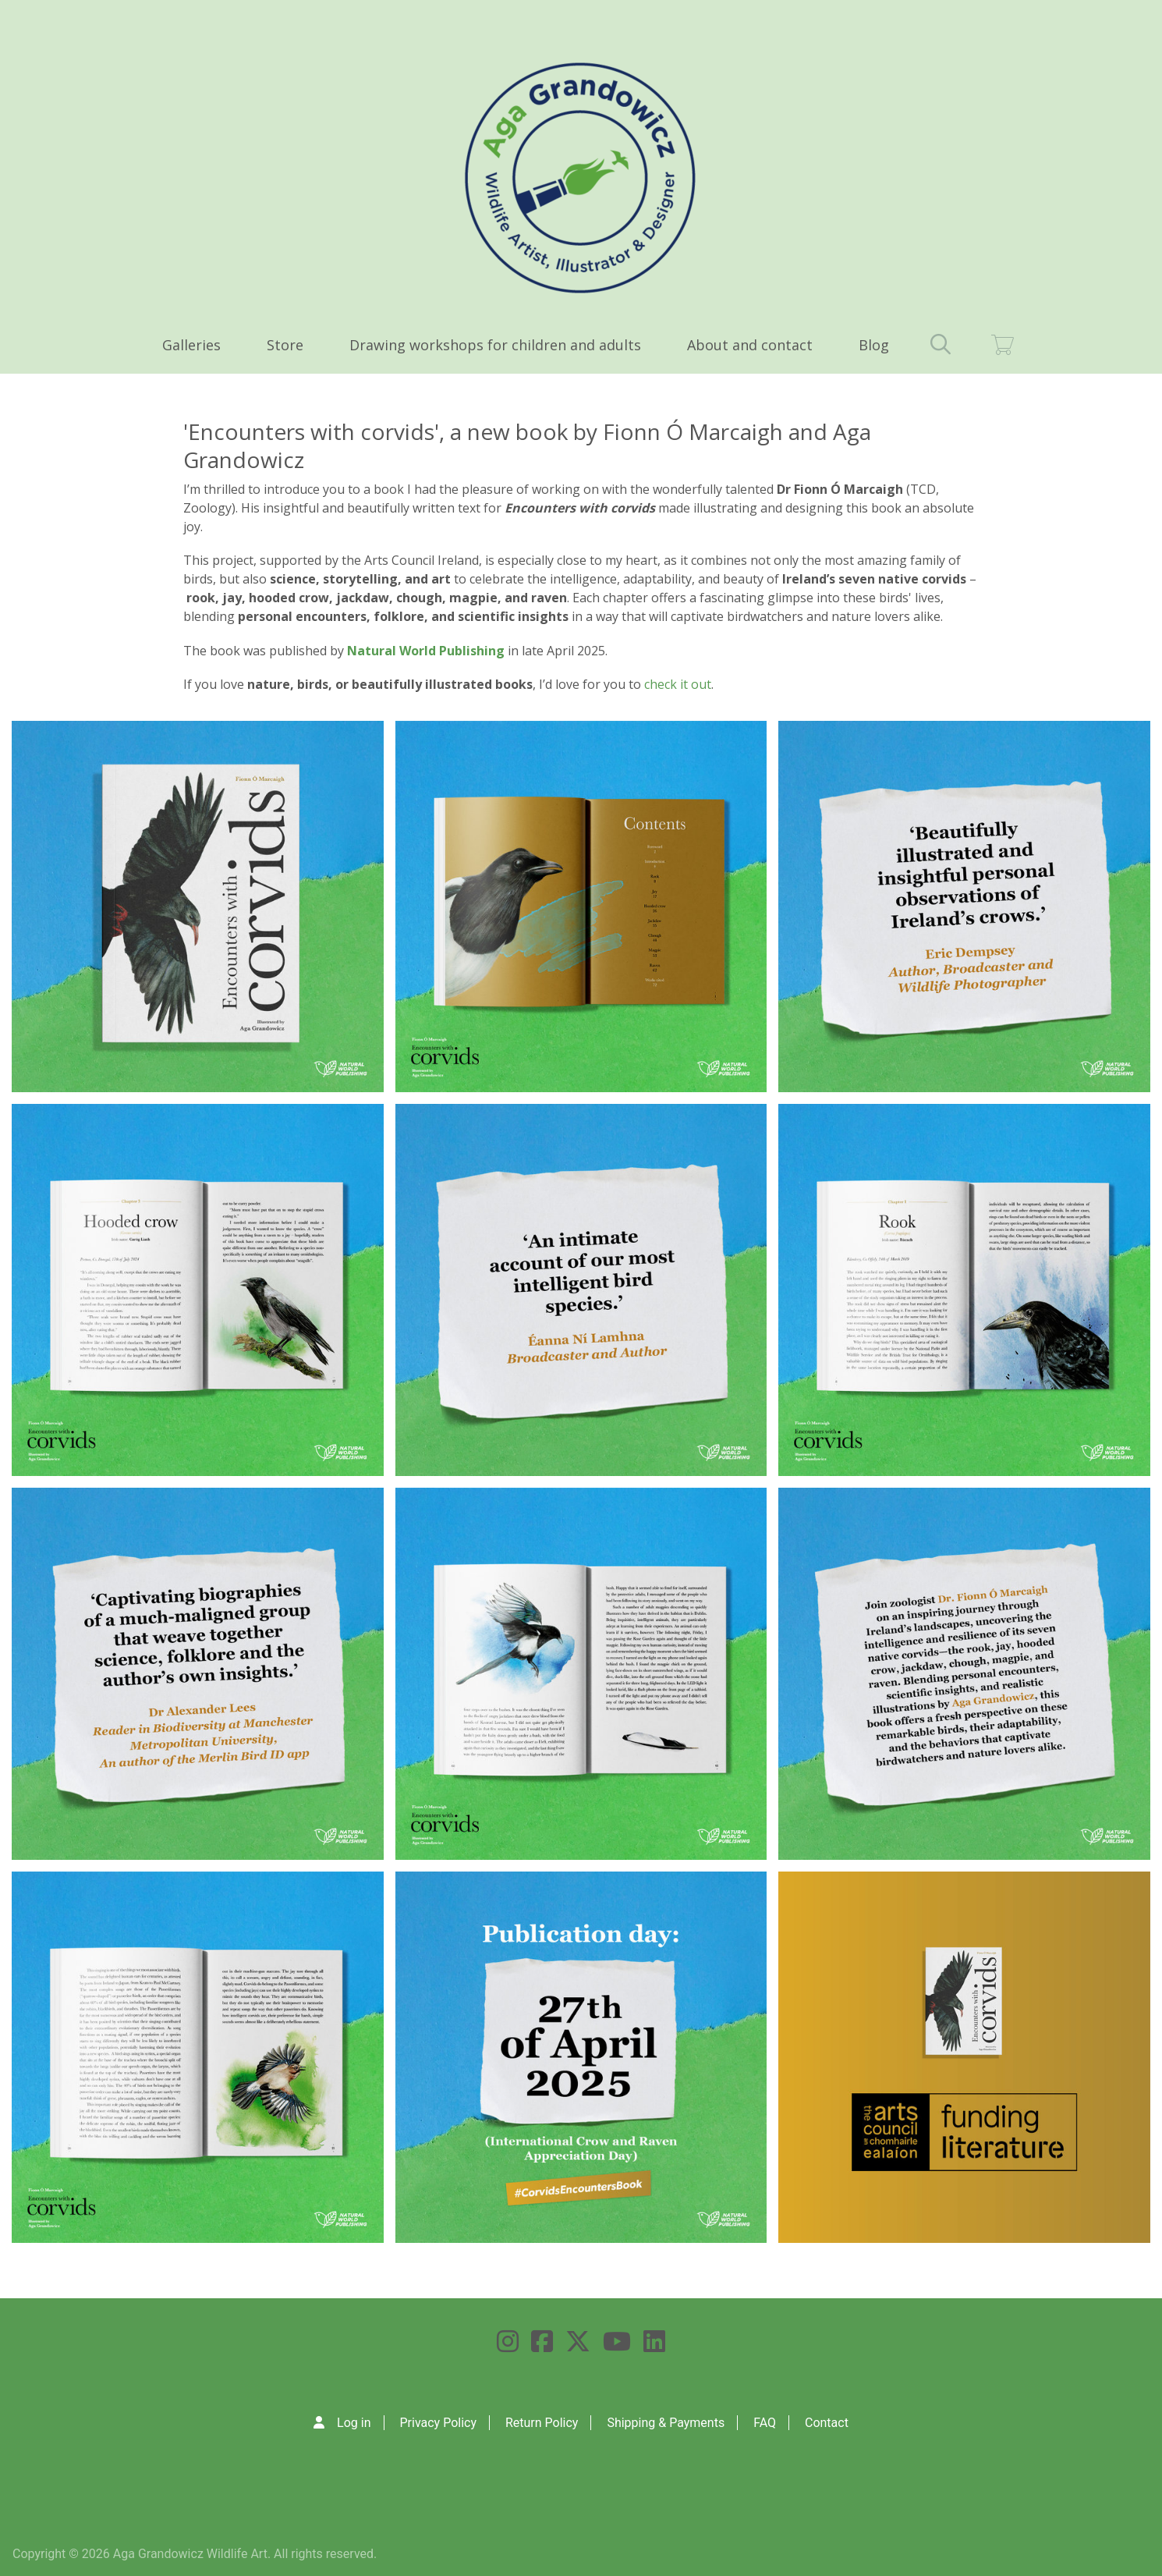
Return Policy (541, 2422)
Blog (874, 344)
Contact (826, 2422)
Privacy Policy (437, 2422)
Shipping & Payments (665, 2422)
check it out (677, 684)
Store (285, 344)
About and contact (750, 344)
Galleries (191, 344)
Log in (353, 2422)
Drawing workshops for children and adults (495, 344)
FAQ (764, 2422)
